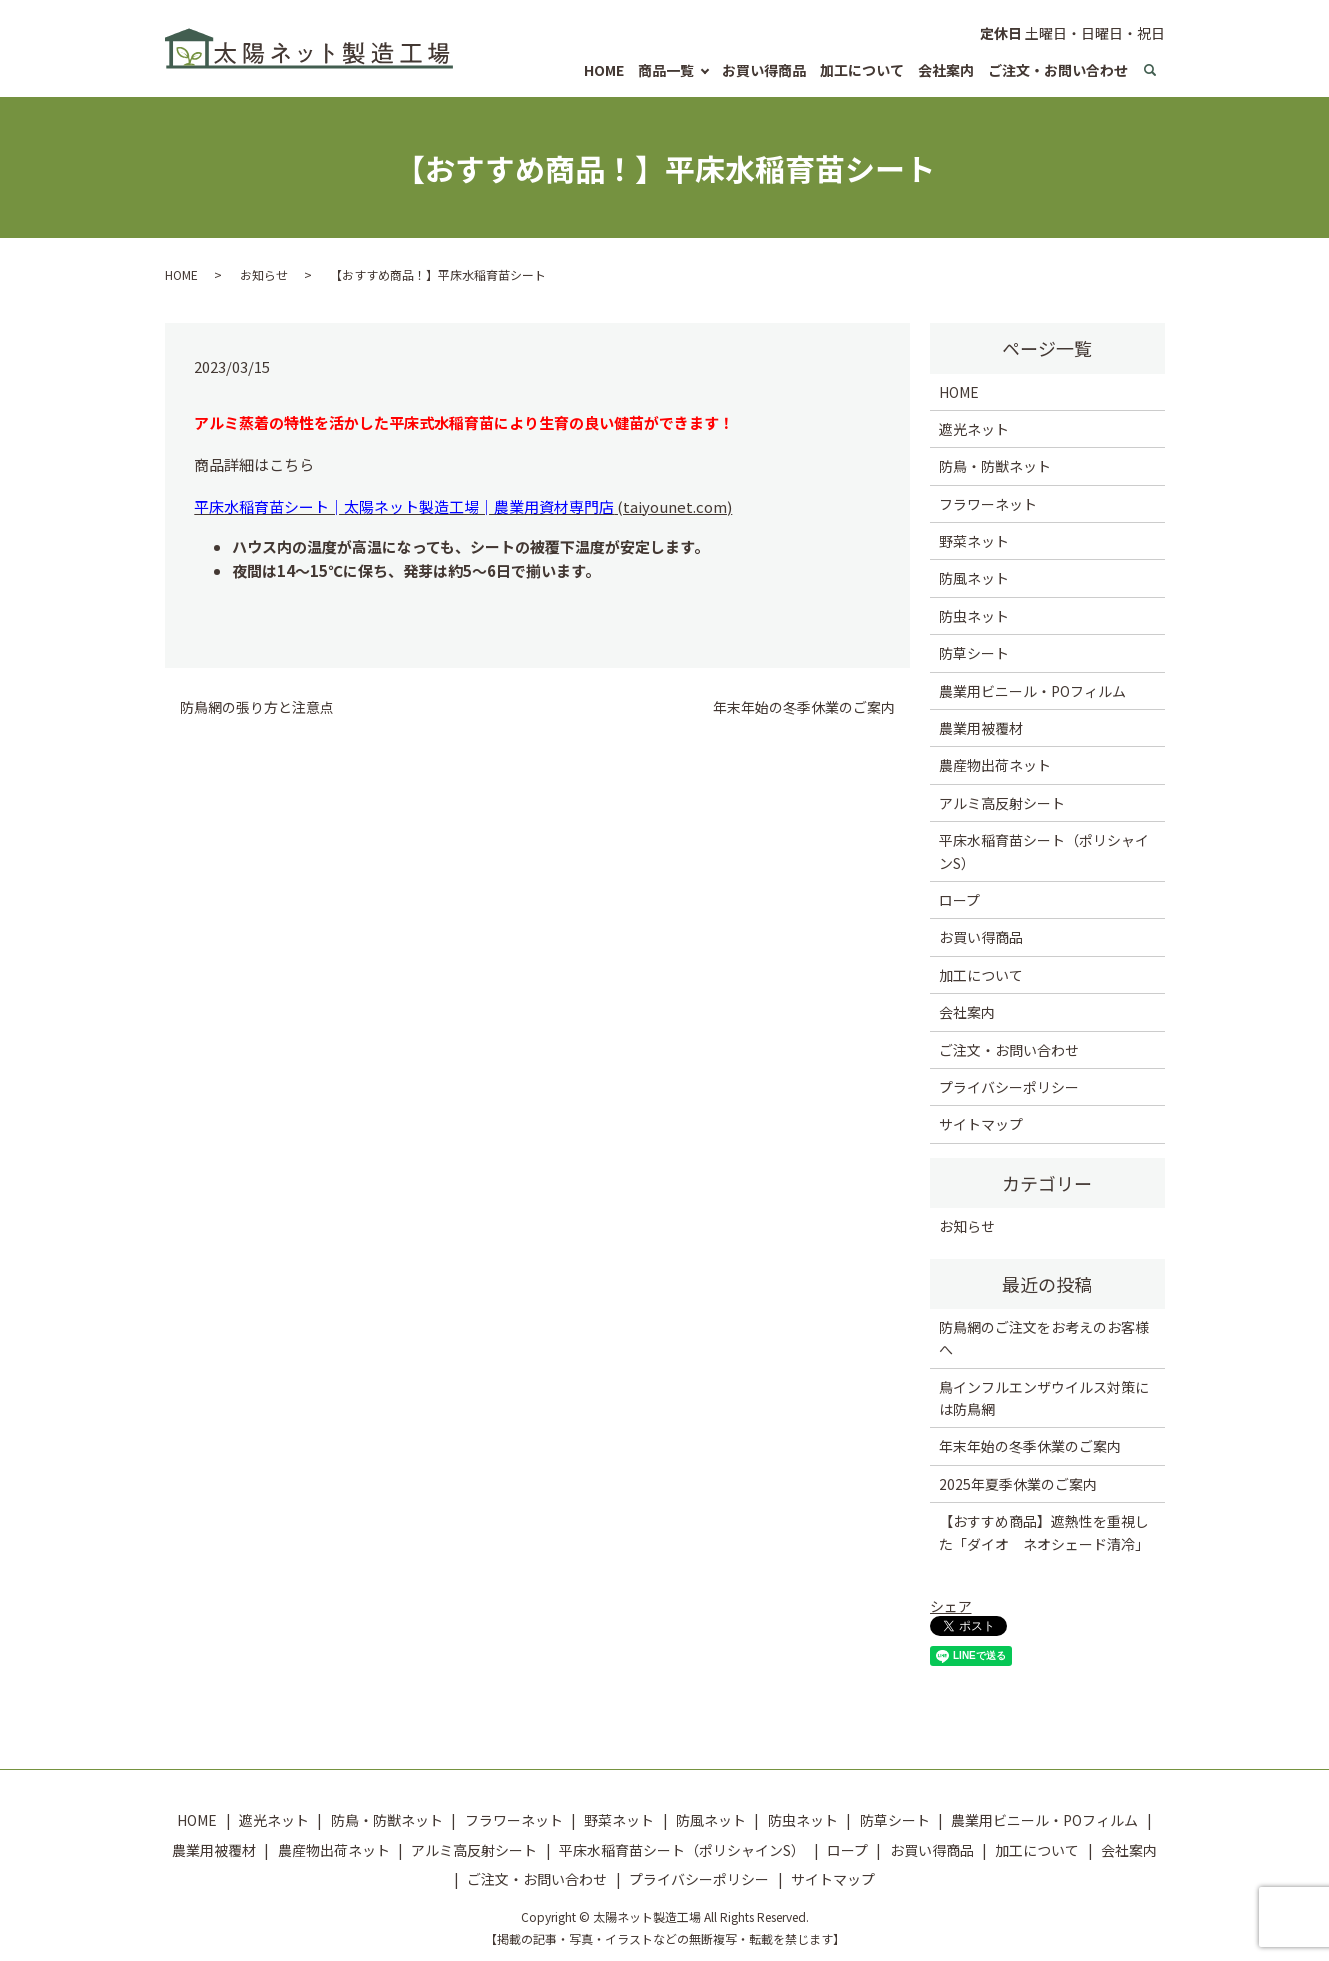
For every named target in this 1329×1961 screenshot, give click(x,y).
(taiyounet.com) (463, 506)
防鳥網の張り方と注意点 (257, 707)
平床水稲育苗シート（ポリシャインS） (1044, 851)
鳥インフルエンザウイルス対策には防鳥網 (1044, 1398)
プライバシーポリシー (1009, 1087)
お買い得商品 (764, 70)
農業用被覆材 (981, 728)
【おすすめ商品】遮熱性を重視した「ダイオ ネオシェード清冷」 (1044, 1532)
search (1150, 71)
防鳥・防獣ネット (995, 466)
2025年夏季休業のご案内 (1018, 1484)
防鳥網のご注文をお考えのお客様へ (1044, 1338)
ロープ (959, 900)
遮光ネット (974, 429)
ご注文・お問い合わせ (1058, 70)
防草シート (974, 653)
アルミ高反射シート (1002, 803)
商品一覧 (666, 70)
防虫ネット (974, 616)
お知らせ (264, 274)
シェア (951, 1606)
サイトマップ (981, 1124)
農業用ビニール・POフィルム (1032, 691)
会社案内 (946, 70)
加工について (862, 70)
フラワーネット (988, 504)
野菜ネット (974, 541)
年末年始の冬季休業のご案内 (804, 707)
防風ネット (974, 578)
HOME (604, 70)
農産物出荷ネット (995, 765)
